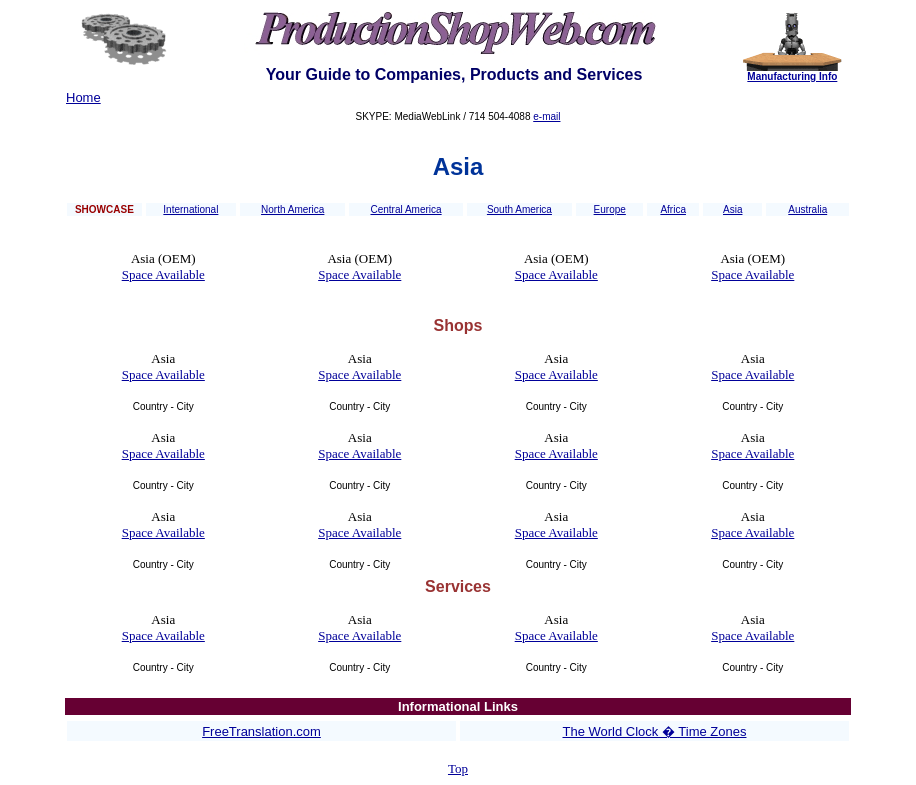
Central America (405, 209)
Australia (807, 209)
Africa (673, 209)
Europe (610, 209)
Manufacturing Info (792, 76)
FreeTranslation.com (261, 731)
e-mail (546, 116)
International (190, 209)
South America (519, 209)
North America (292, 209)
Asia (732, 209)
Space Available (163, 274)
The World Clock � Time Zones (655, 731)
